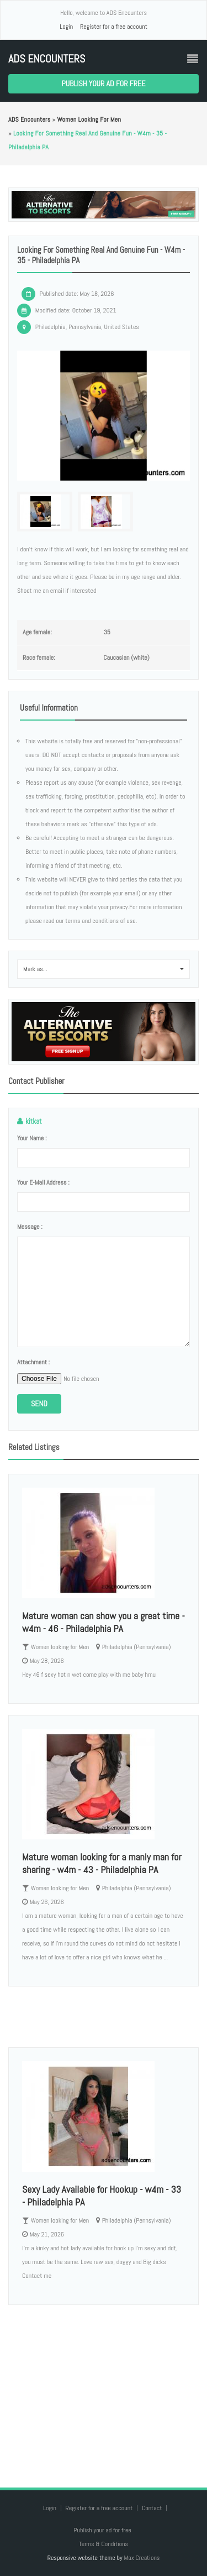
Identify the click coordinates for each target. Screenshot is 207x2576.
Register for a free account (113, 26)
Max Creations (142, 2557)
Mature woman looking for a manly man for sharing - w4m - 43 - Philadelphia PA (102, 1863)
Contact (152, 2508)
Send (39, 1404)
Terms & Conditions (103, 2544)
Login (66, 26)
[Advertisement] (104, 2385)
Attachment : (33, 1362)
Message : (30, 1226)
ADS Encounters (46, 59)
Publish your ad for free (104, 83)
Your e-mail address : (43, 1182)
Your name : (31, 1138)
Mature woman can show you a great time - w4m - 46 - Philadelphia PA (103, 1622)
